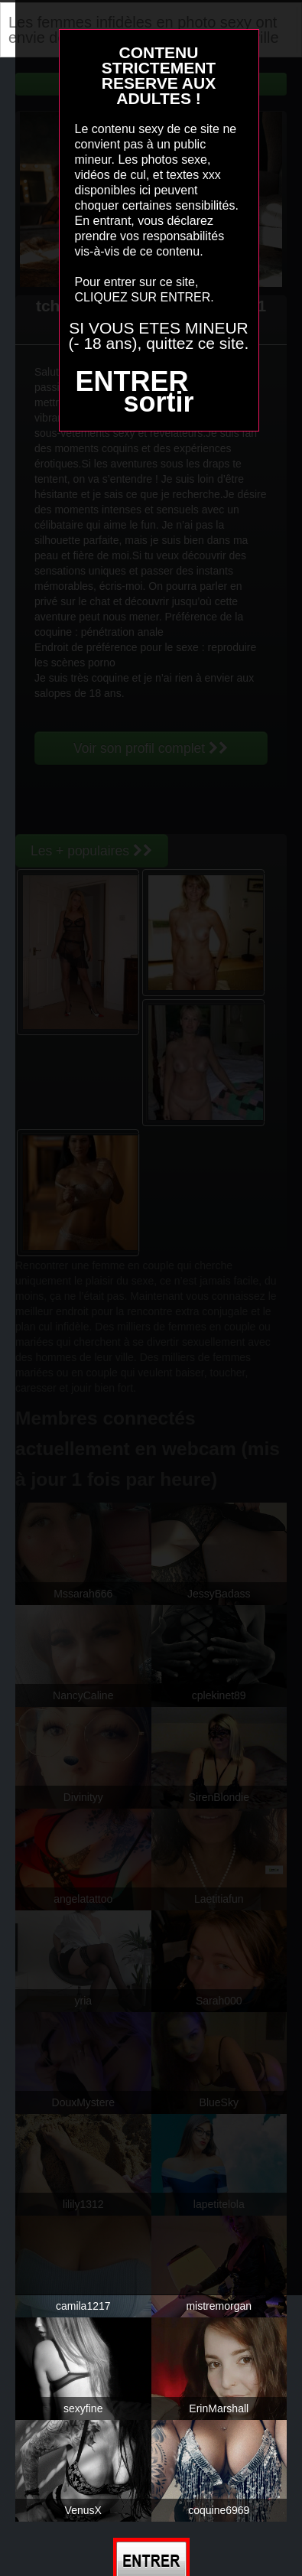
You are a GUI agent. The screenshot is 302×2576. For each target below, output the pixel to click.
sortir (158, 402)
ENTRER (131, 381)
